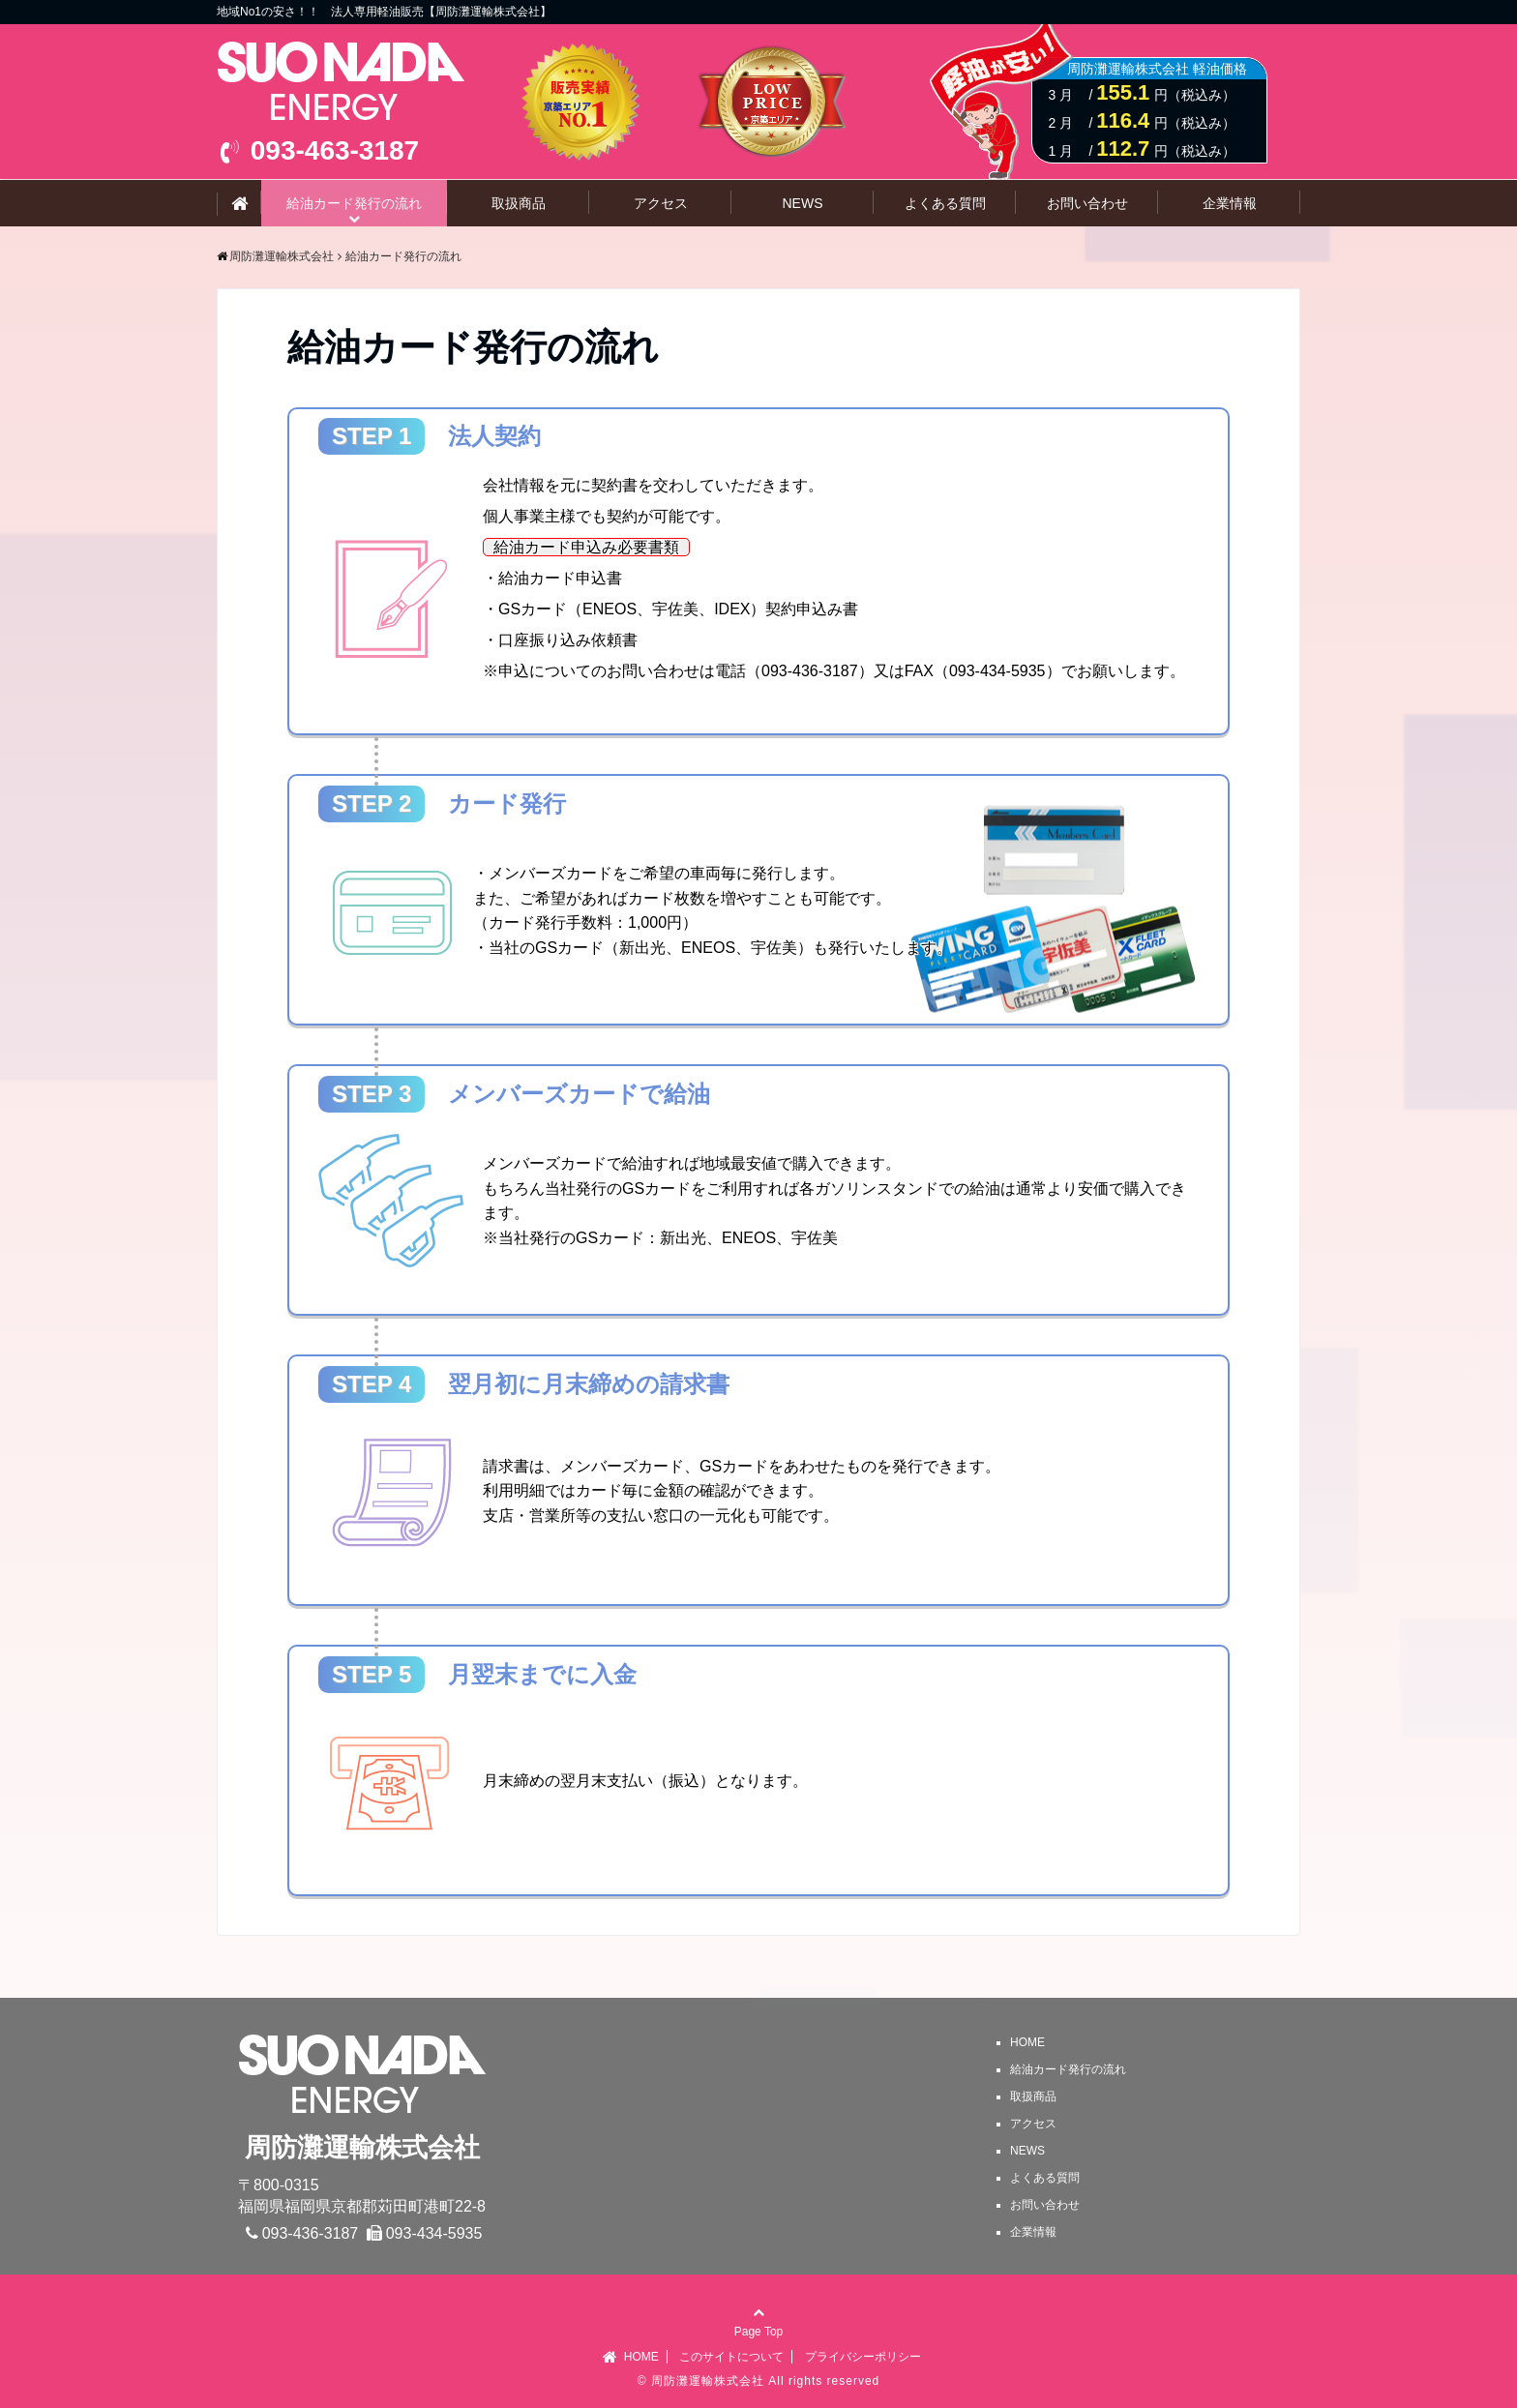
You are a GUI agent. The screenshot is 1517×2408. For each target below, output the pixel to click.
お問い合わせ (1087, 203)
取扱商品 (518, 203)
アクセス (661, 203)
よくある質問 (945, 203)
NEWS (803, 203)
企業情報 (1230, 203)
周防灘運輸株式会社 (707, 2381)
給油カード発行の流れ (354, 203)
